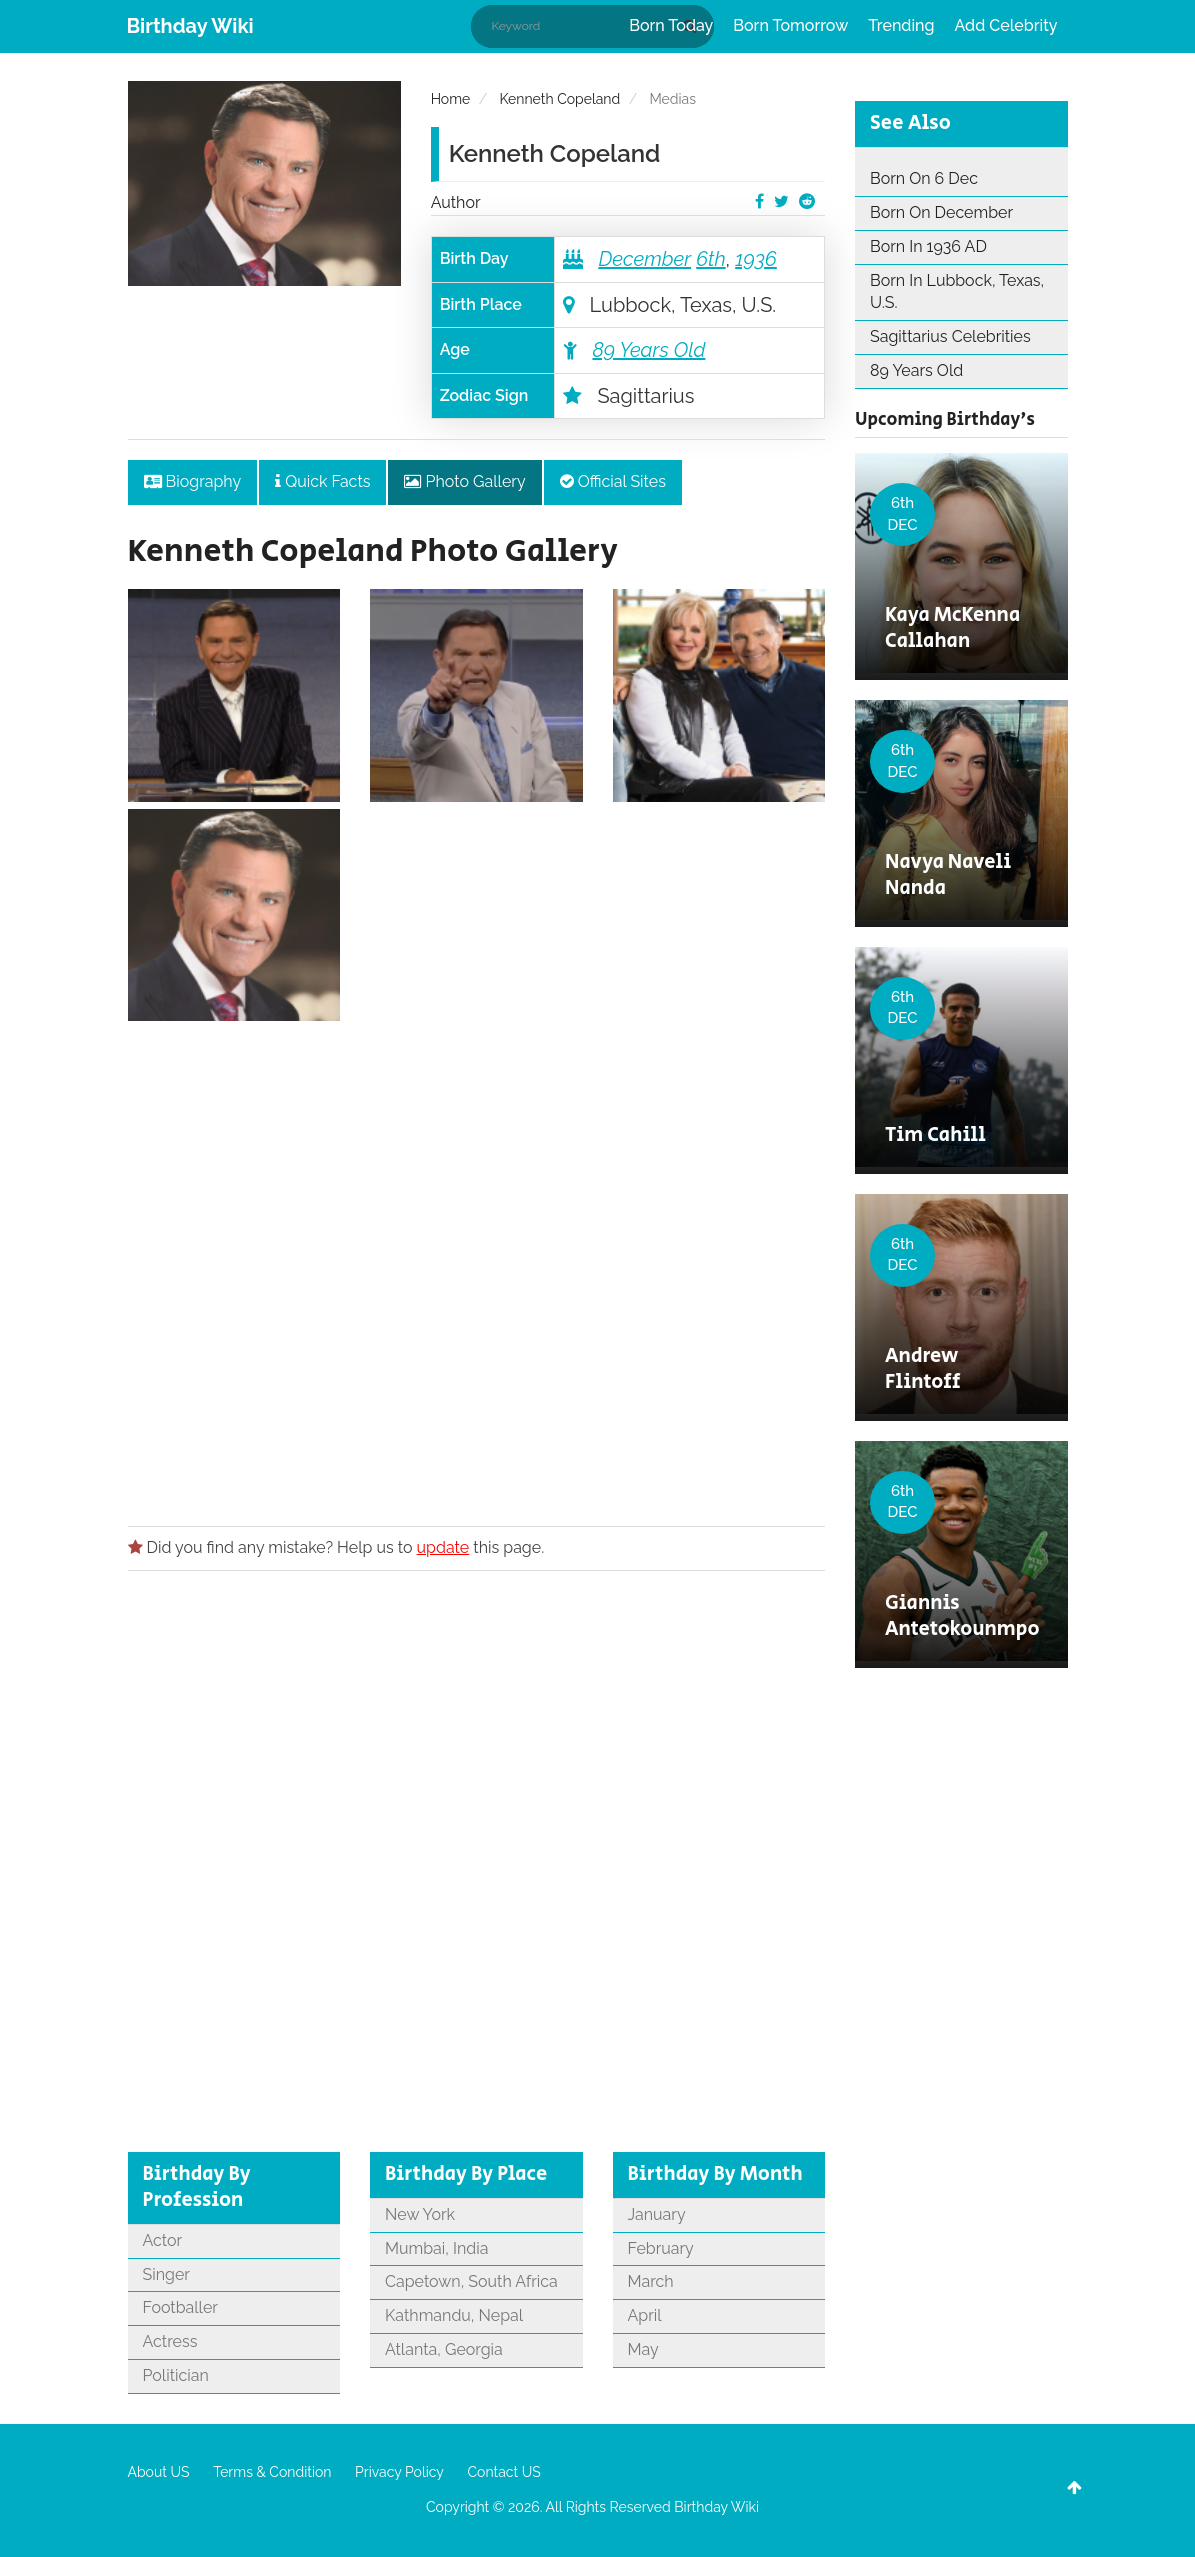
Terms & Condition (272, 2472)
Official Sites (613, 481)
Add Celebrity (1006, 25)
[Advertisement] (477, 1267)
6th (710, 259)
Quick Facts (322, 481)
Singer (166, 2274)
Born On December (941, 212)
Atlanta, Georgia (444, 2349)
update (443, 1547)
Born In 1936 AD (928, 246)
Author (456, 202)
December (644, 259)
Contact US (503, 2472)
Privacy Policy (399, 2472)
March (651, 2281)
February (661, 2248)
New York (420, 2214)
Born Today (671, 25)
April (645, 2315)
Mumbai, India (436, 2248)
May (643, 2349)
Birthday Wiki (190, 26)
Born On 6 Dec (924, 178)
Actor (163, 2240)
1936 (756, 259)
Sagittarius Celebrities (950, 336)
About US (159, 2472)
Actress (170, 2341)
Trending (901, 25)
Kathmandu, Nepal (454, 2315)
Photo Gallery (464, 481)
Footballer (180, 2307)
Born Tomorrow (790, 25)
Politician (176, 2375)
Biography (193, 481)
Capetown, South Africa (471, 2281)
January (657, 2214)
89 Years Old (648, 350)
